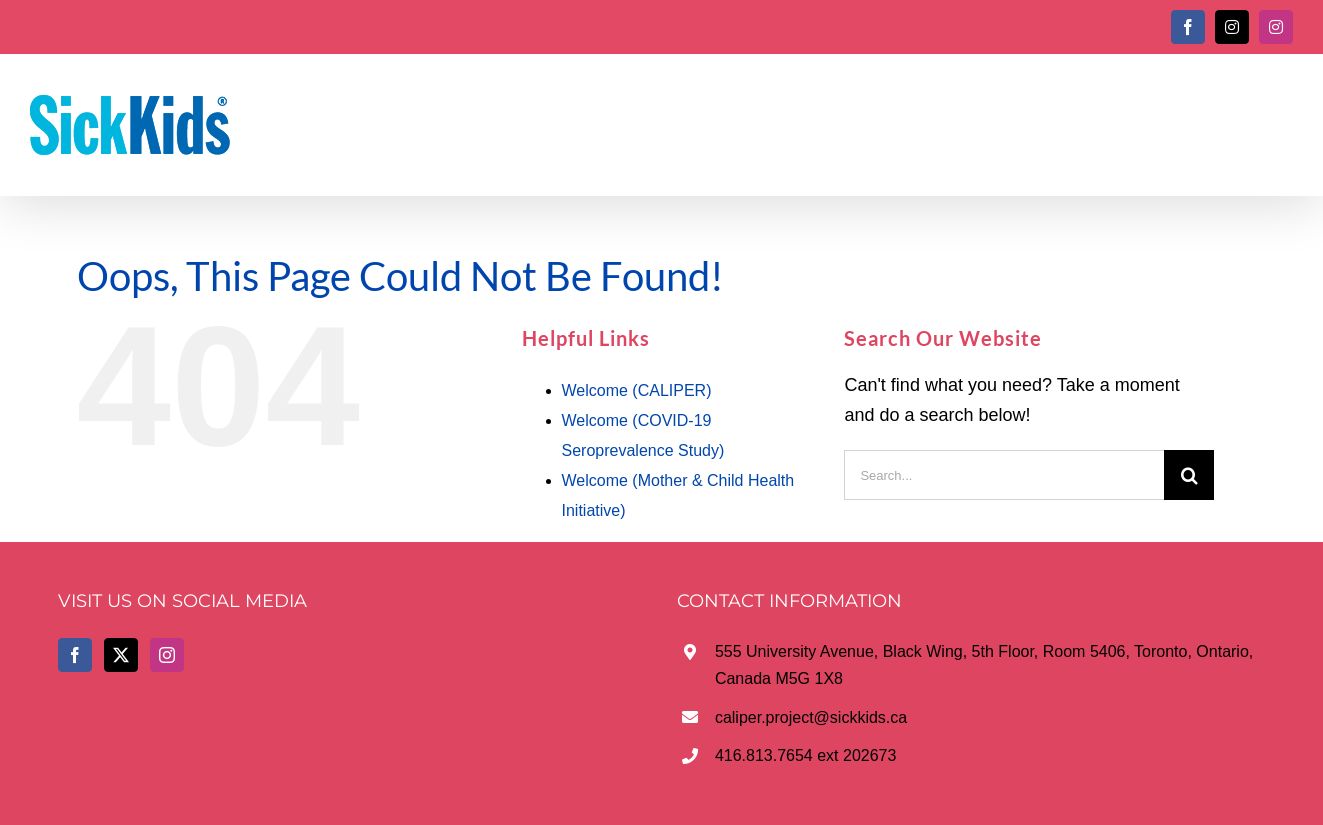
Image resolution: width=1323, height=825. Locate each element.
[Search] (1189, 475)
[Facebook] (75, 655)
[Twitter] (121, 655)
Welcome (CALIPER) (637, 390)
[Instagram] (167, 655)
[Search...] (1004, 475)
